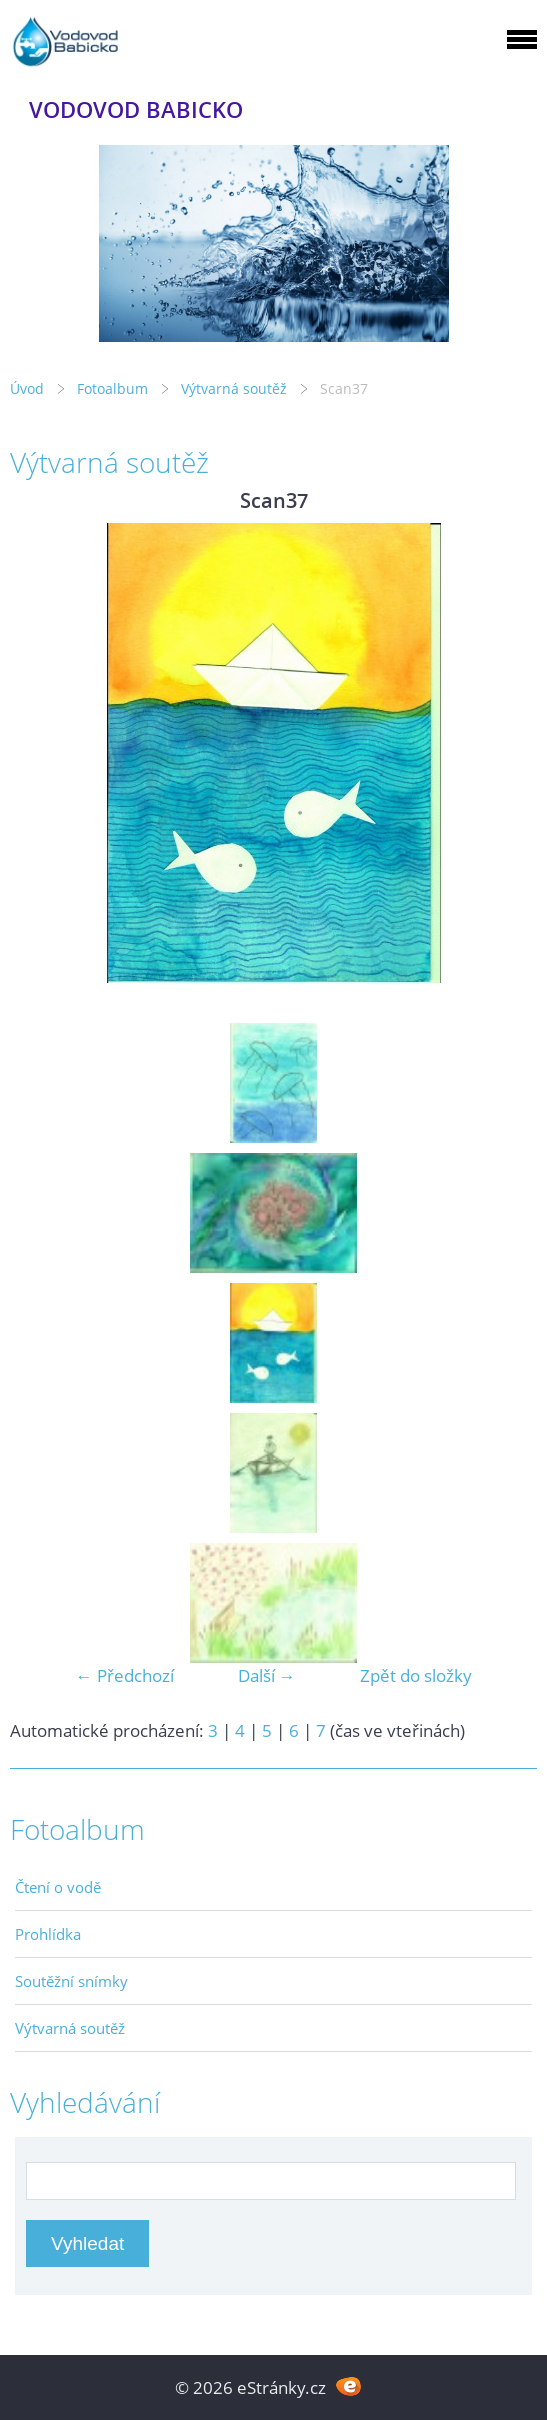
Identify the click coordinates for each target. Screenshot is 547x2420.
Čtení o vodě (58, 1887)
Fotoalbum (112, 388)
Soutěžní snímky (71, 1981)
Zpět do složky (416, 1675)
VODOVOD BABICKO (136, 109)
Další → (267, 1675)
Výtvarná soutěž (236, 388)
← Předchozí (125, 1675)
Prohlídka (48, 1934)
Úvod (27, 388)
